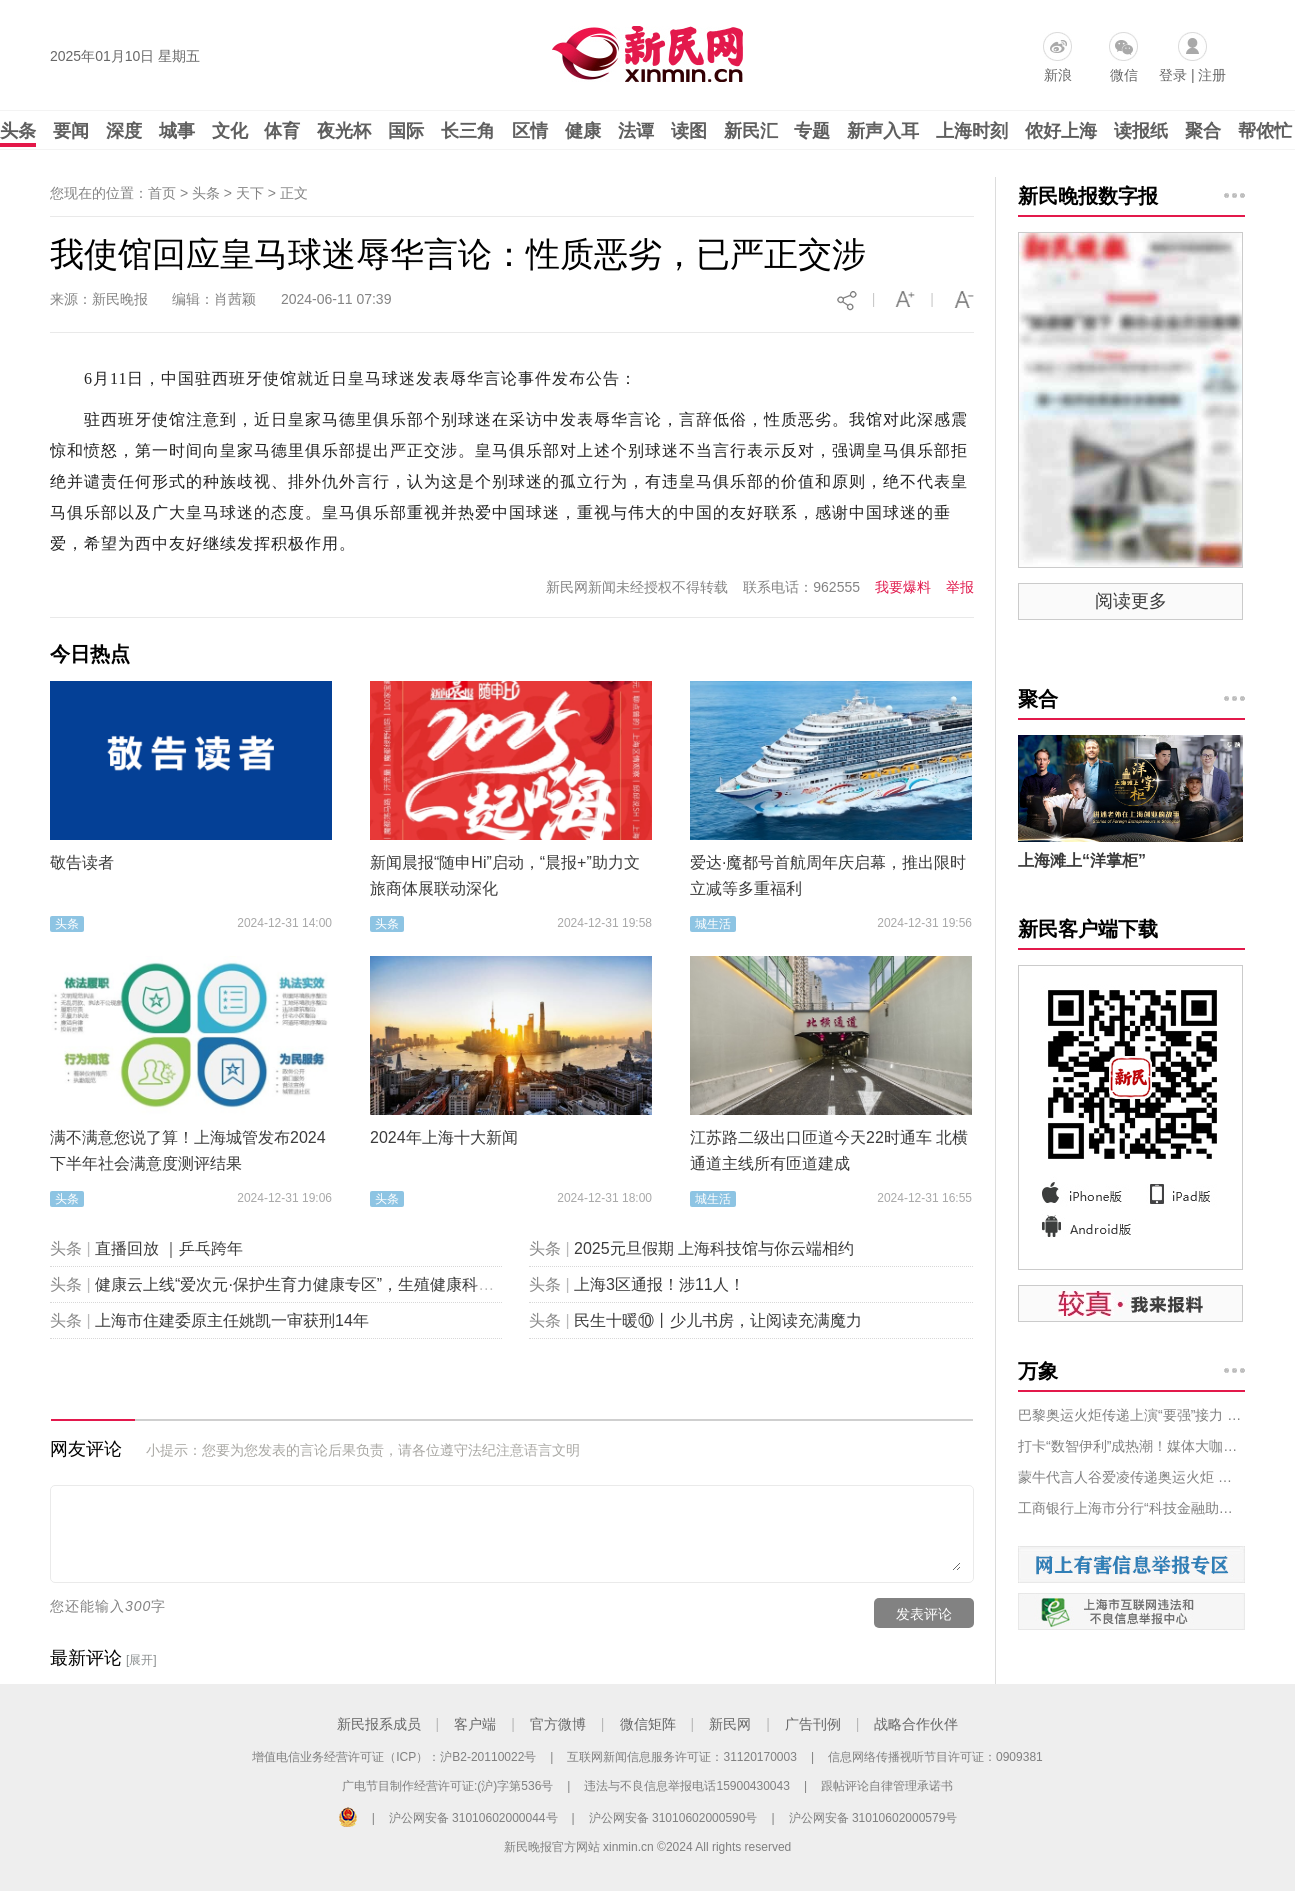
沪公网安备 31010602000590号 (673, 1818)
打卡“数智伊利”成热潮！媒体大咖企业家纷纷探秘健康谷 (1131, 1446)
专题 (812, 131)
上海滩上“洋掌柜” (1082, 860)
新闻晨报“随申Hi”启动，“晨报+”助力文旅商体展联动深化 (505, 875)
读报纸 (1141, 131)
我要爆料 (903, 587)
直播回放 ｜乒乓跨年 (169, 1248)
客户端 (475, 1724)
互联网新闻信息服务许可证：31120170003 (681, 1757)
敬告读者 (82, 862)
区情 (530, 131)
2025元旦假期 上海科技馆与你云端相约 (714, 1248)
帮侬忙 (1265, 131)
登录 (1173, 75)
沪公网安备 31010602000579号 (873, 1818)
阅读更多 (1131, 601)
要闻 (71, 131)
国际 (406, 131)
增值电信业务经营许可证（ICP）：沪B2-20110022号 (394, 1757)
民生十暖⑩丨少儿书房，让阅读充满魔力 (718, 1320)
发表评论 (924, 1614)
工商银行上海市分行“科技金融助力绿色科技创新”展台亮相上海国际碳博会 (1131, 1508)
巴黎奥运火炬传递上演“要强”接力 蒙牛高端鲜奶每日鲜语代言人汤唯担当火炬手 (1131, 1415)
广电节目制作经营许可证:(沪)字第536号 (447, 1786)
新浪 (1058, 75)
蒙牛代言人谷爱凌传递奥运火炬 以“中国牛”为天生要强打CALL (1131, 1477)
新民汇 (751, 131)
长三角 (468, 131)
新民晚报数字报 (1088, 196)
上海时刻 (972, 131)
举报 (960, 587)
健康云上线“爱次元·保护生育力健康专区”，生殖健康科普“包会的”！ (332, 1284)
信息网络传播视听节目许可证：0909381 (935, 1757)
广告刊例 (813, 1724)
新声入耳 (883, 131)
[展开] (141, 1660)
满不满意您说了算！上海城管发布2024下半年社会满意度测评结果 (188, 1150)
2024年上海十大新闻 (444, 1137)
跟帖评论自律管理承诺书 (887, 1786)
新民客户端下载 (1088, 929)
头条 (18, 131)
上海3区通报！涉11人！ (659, 1284)
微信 (1124, 75)
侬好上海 (1061, 131)
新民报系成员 (379, 1724)
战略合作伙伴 (916, 1724)
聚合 (1203, 131)
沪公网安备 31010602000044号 (473, 1818)
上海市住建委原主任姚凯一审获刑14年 (232, 1320)
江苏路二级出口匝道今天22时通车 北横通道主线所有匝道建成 (829, 1150)
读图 (689, 131)
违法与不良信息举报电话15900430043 (686, 1786)
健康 (583, 131)
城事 (177, 131)
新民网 (730, 1724)
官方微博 (558, 1724)
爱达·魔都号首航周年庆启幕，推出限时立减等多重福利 (828, 875)
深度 (124, 131)
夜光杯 (344, 131)
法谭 (636, 131)
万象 (1038, 1371)
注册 (1212, 75)
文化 (230, 131)
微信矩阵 (648, 1724)
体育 (282, 131)
